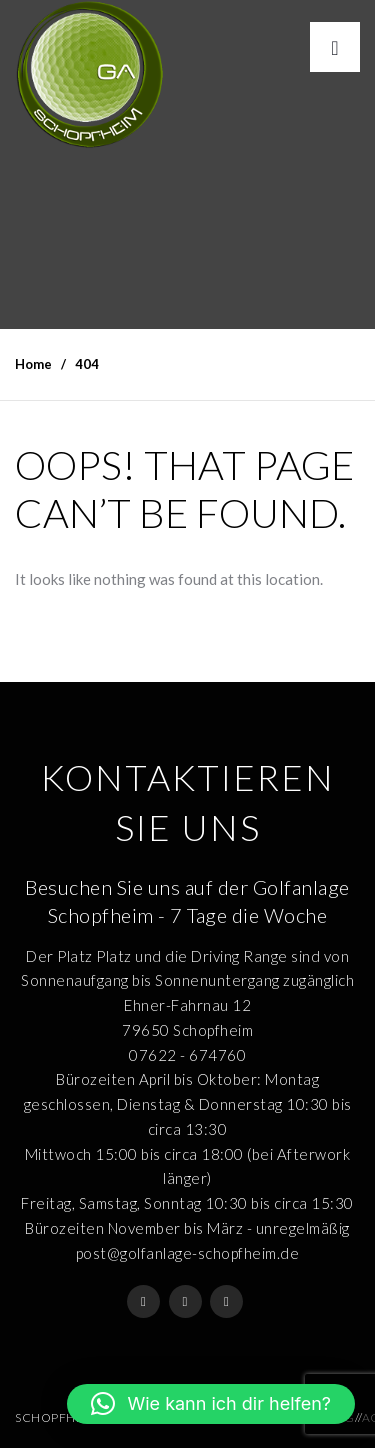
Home (33, 364)
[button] (211, 1404)
